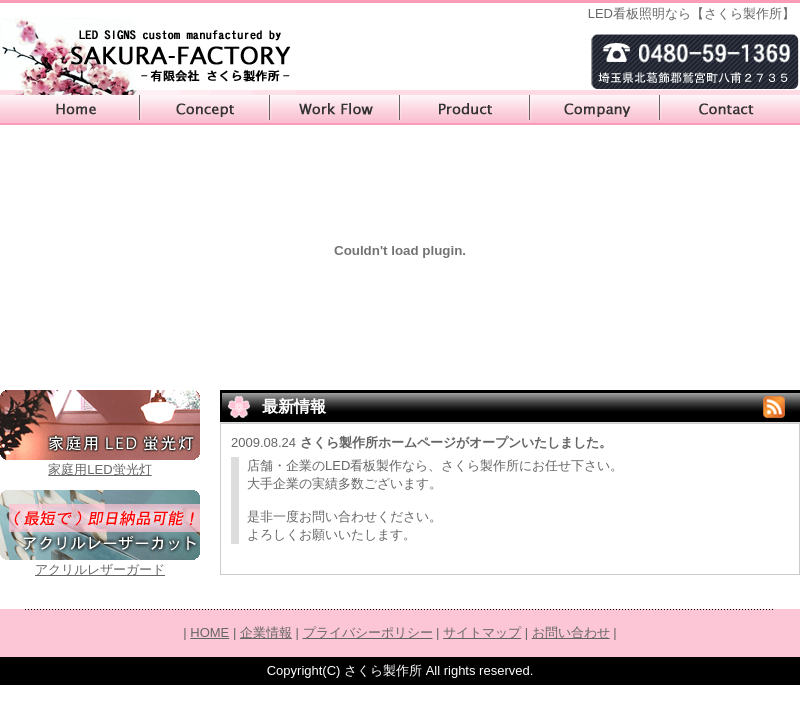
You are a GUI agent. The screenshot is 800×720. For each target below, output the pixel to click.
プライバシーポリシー (368, 632)
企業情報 (595, 110)
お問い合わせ (730, 110)
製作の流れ (335, 110)
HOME (70, 110)
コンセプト (205, 110)
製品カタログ (465, 110)
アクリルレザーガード (100, 569)
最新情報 (294, 406)
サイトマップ (482, 632)
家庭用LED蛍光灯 (99, 469)
